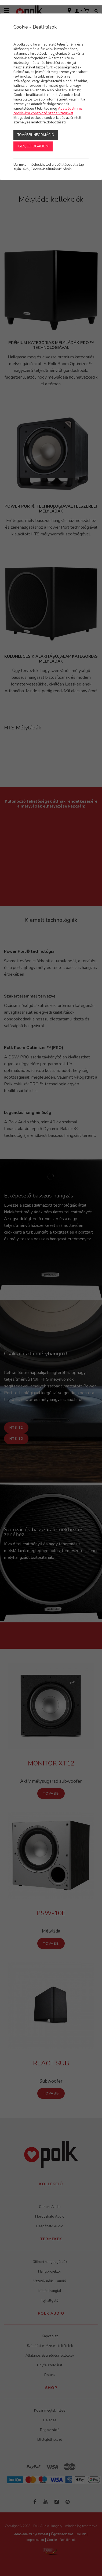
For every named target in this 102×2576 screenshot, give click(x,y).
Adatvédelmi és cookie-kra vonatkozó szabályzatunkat (48, 111)
